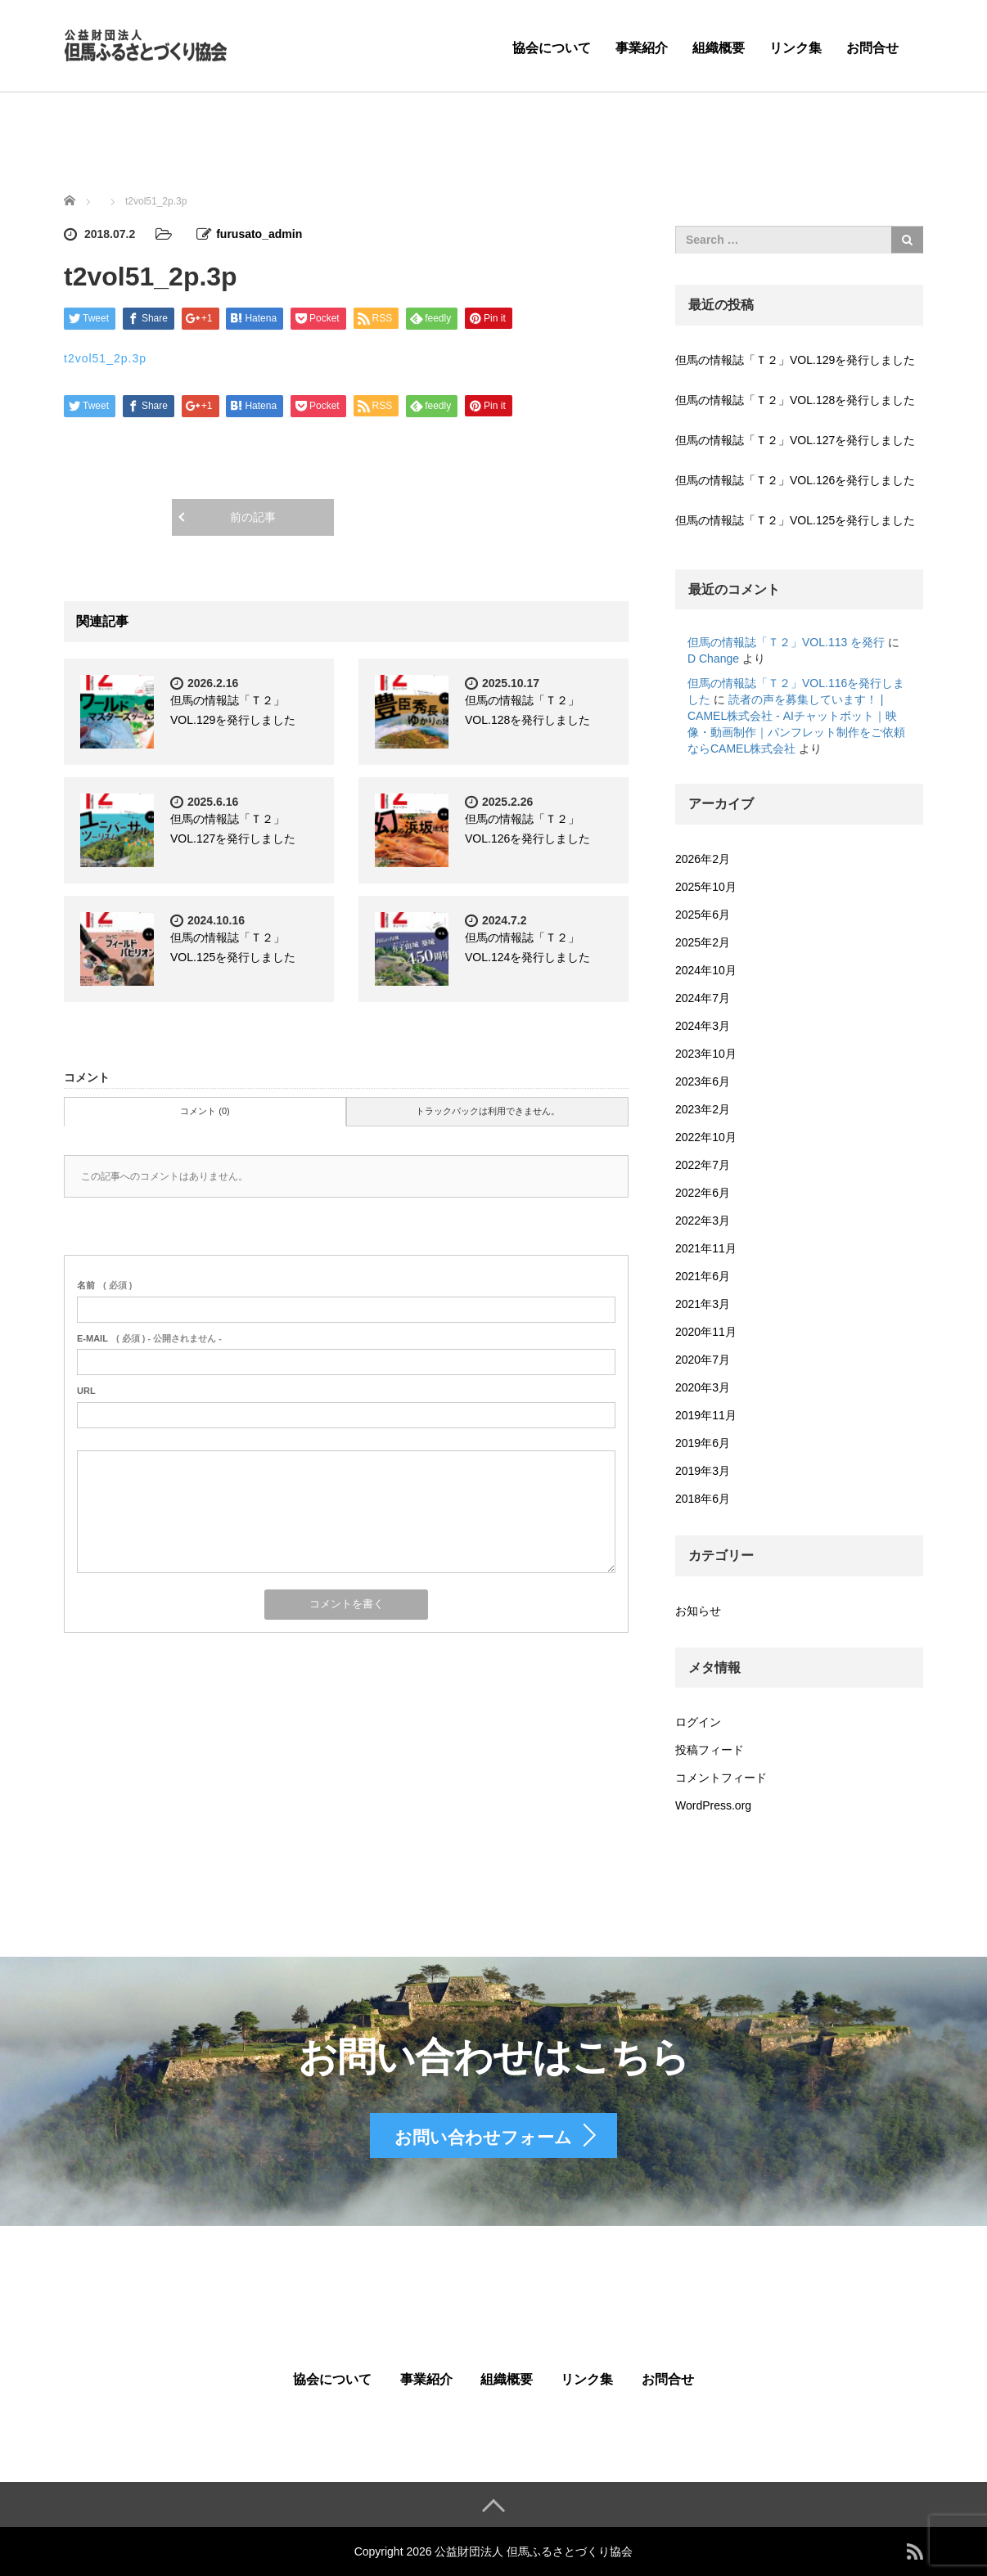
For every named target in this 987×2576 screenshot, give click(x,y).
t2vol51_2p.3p (105, 358)
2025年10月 (706, 886)
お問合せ (872, 48)
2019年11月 (706, 1415)
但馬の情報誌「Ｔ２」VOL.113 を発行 (786, 642)
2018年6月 (702, 1498)
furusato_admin (259, 234)
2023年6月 (702, 1081)
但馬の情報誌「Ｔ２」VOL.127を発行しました (795, 440)
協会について (551, 48)
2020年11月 (706, 1331)
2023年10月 (706, 1053)
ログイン (698, 1722)
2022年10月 (706, 1137)
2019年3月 (702, 1470)
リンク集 (795, 48)
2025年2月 (702, 942)
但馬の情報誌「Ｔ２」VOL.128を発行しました (795, 400)
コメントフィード (721, 1777)
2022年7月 (702, 1164)
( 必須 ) (104, 1285)
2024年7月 (702, 998)
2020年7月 (702, 1359)
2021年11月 (706, 1248)
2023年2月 (702, 1109)
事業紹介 (641, 48)
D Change (713, 658)
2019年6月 (702, 1443)
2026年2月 (702, 858)
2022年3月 (702, 1220)
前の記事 (253, 517)
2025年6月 (702, 914)
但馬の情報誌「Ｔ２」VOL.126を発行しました (795, 480)
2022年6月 (702, 1192)
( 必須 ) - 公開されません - (149, 1338)
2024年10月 (706, 970)
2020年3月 (702, 1387)
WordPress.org (713, 1805)
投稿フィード (709, 1749)
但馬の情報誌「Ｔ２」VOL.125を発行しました (795, 520)
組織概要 (718, 48)
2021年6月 (702, 1276)
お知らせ (698, 1610)
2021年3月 (702, 1303)
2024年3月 (702, 1025)
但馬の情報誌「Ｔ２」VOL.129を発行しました (795, 359)
